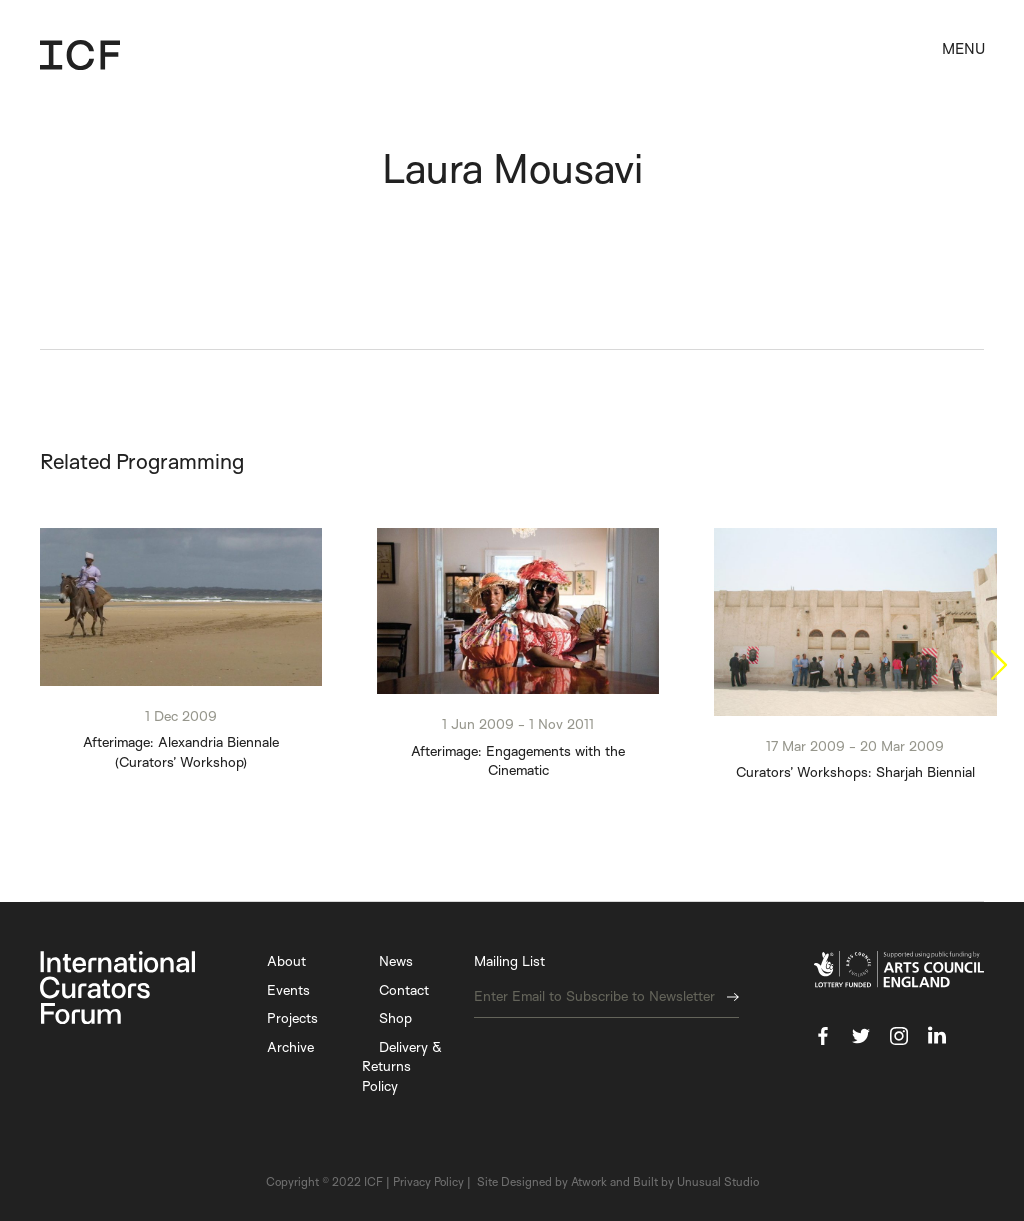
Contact (404, 989)
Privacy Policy (428, 1182)
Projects (292, 1018)
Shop (395, 1018)
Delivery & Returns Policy (402, 1066)
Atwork (589, 1182)
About (286, 961)
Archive (290, 1046)
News (396, 961)
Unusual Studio (718, 1182)
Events (288, 989)
